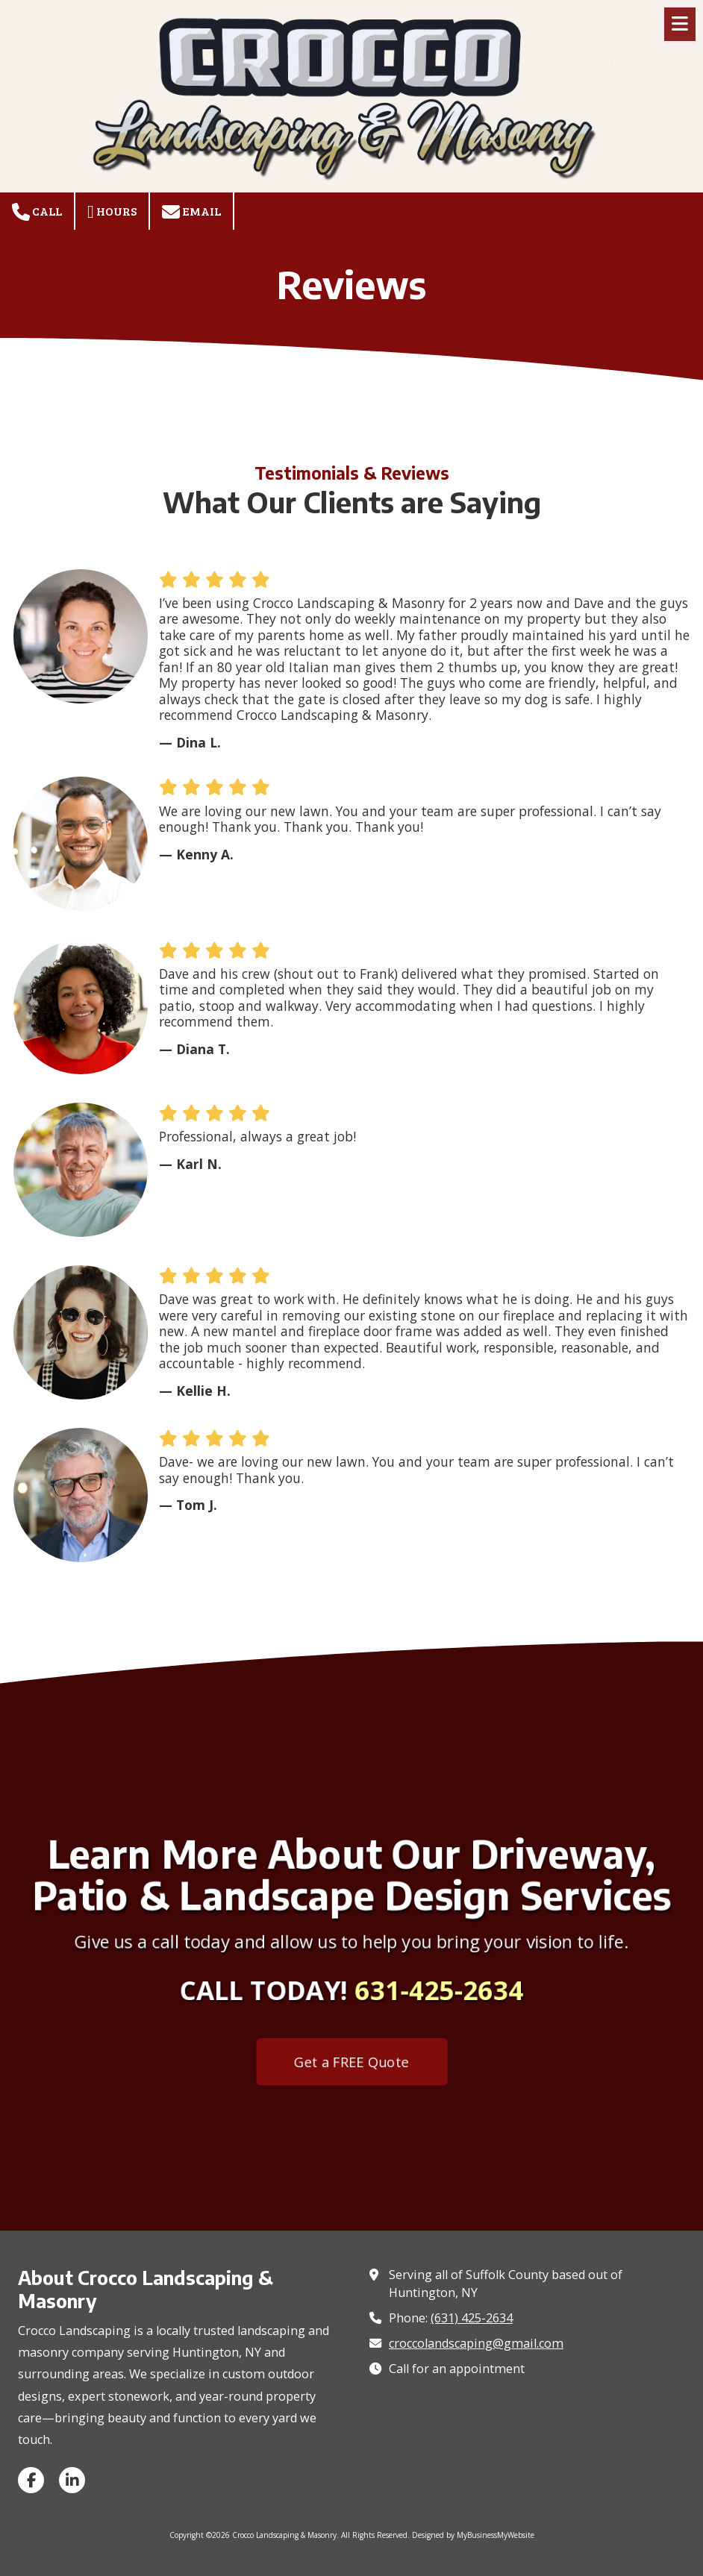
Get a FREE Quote (351, 2056)
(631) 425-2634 (472, 2318)
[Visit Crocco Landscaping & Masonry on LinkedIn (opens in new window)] (72, 2480)
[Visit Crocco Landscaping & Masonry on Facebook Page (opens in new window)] (31, 2480)
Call (37, 212)
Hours (112, 212)
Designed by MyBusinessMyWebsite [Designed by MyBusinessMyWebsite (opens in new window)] (473, 2535)
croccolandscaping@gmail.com (476, 2343)
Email (191, 212)
